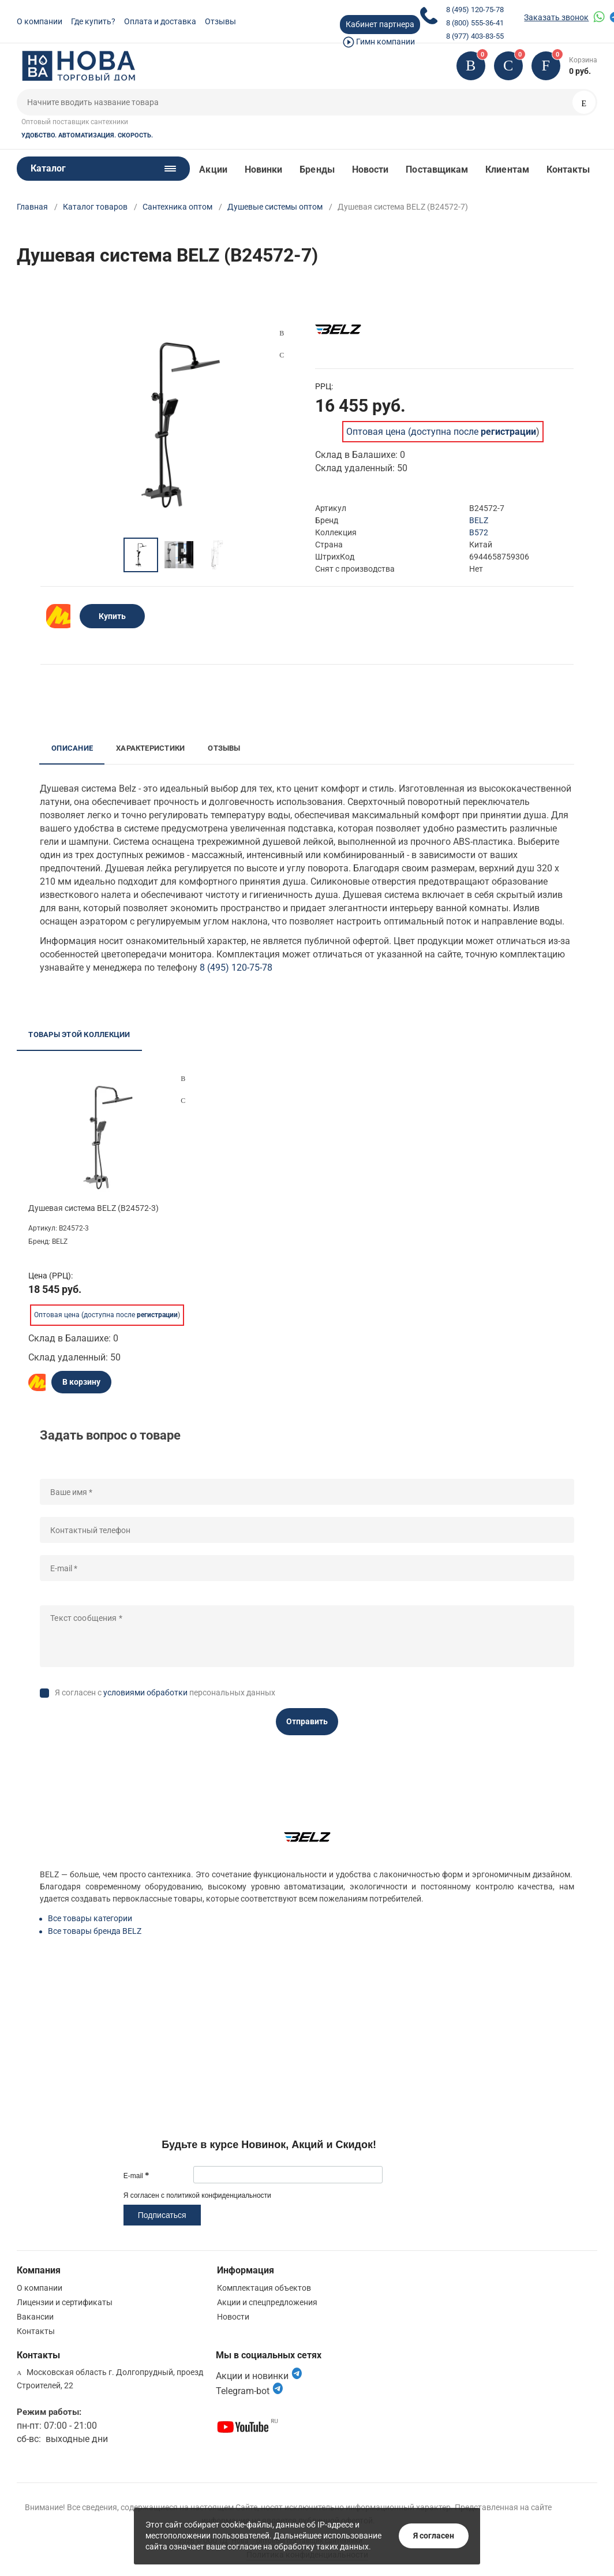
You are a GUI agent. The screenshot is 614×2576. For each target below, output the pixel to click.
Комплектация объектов (264, 2287)
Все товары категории (90, 1918)
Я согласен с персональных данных (165, 1692)
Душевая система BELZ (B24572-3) (93, 1208)
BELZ (478, 520)
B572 (478, 532)
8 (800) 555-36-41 (475, 22)
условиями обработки (145, 1692)
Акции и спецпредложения (267, 2302)
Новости (370, 169)
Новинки (264, 169)
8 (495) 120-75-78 (475, 9)
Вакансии (35, 2316)
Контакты (568, 169)
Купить (112, 616)
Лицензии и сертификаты (65, 2302)
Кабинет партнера (380, 24)
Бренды (316, 169)
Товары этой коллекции (79, 1034)
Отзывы (220, 21)
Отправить (307, 1721)
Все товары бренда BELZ (94, 1931)
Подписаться (162, 2215)
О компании (39, 21)
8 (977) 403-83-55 (475, 36)
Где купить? (93, 21)
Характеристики (150, 748)
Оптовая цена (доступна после (441, 431)
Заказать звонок (556, 17)
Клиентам (507, 169)
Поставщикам (437, 169)
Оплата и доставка (160, 21)
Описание (72, 748)
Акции (213, 169)
